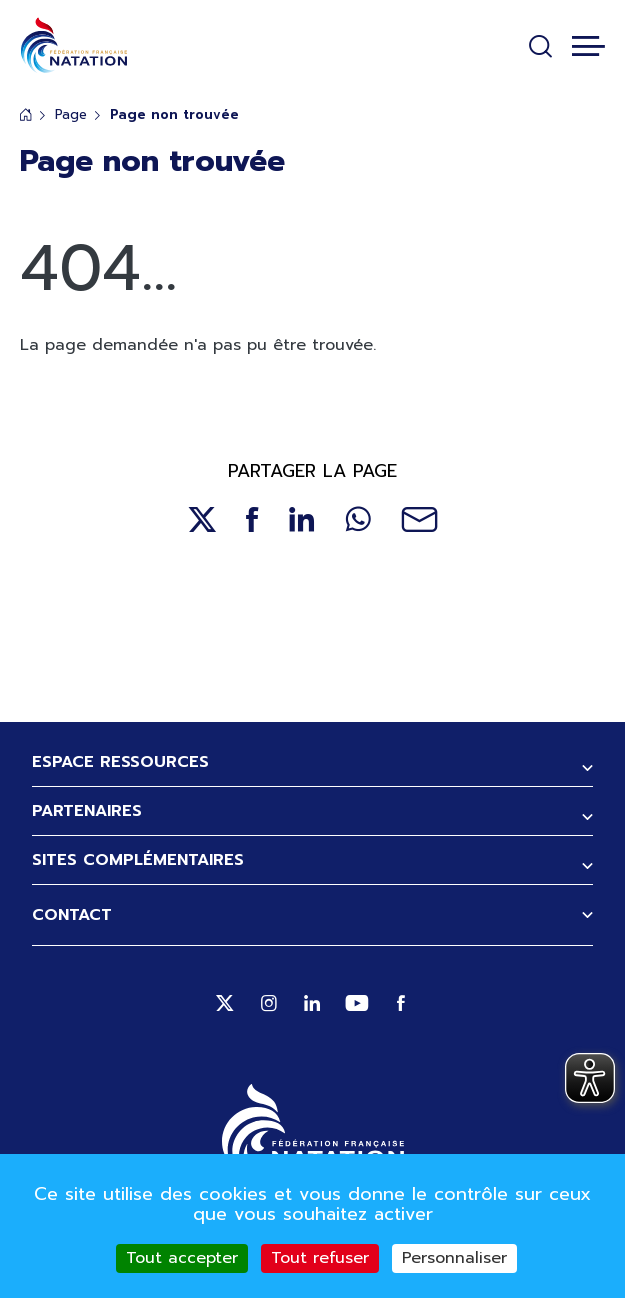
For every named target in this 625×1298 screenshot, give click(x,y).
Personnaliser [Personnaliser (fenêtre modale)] (454, 1258)
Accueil (26, 114)
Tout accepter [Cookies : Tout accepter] (182, 1258)
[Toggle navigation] (588, 46)
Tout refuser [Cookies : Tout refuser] (320, 1258)
